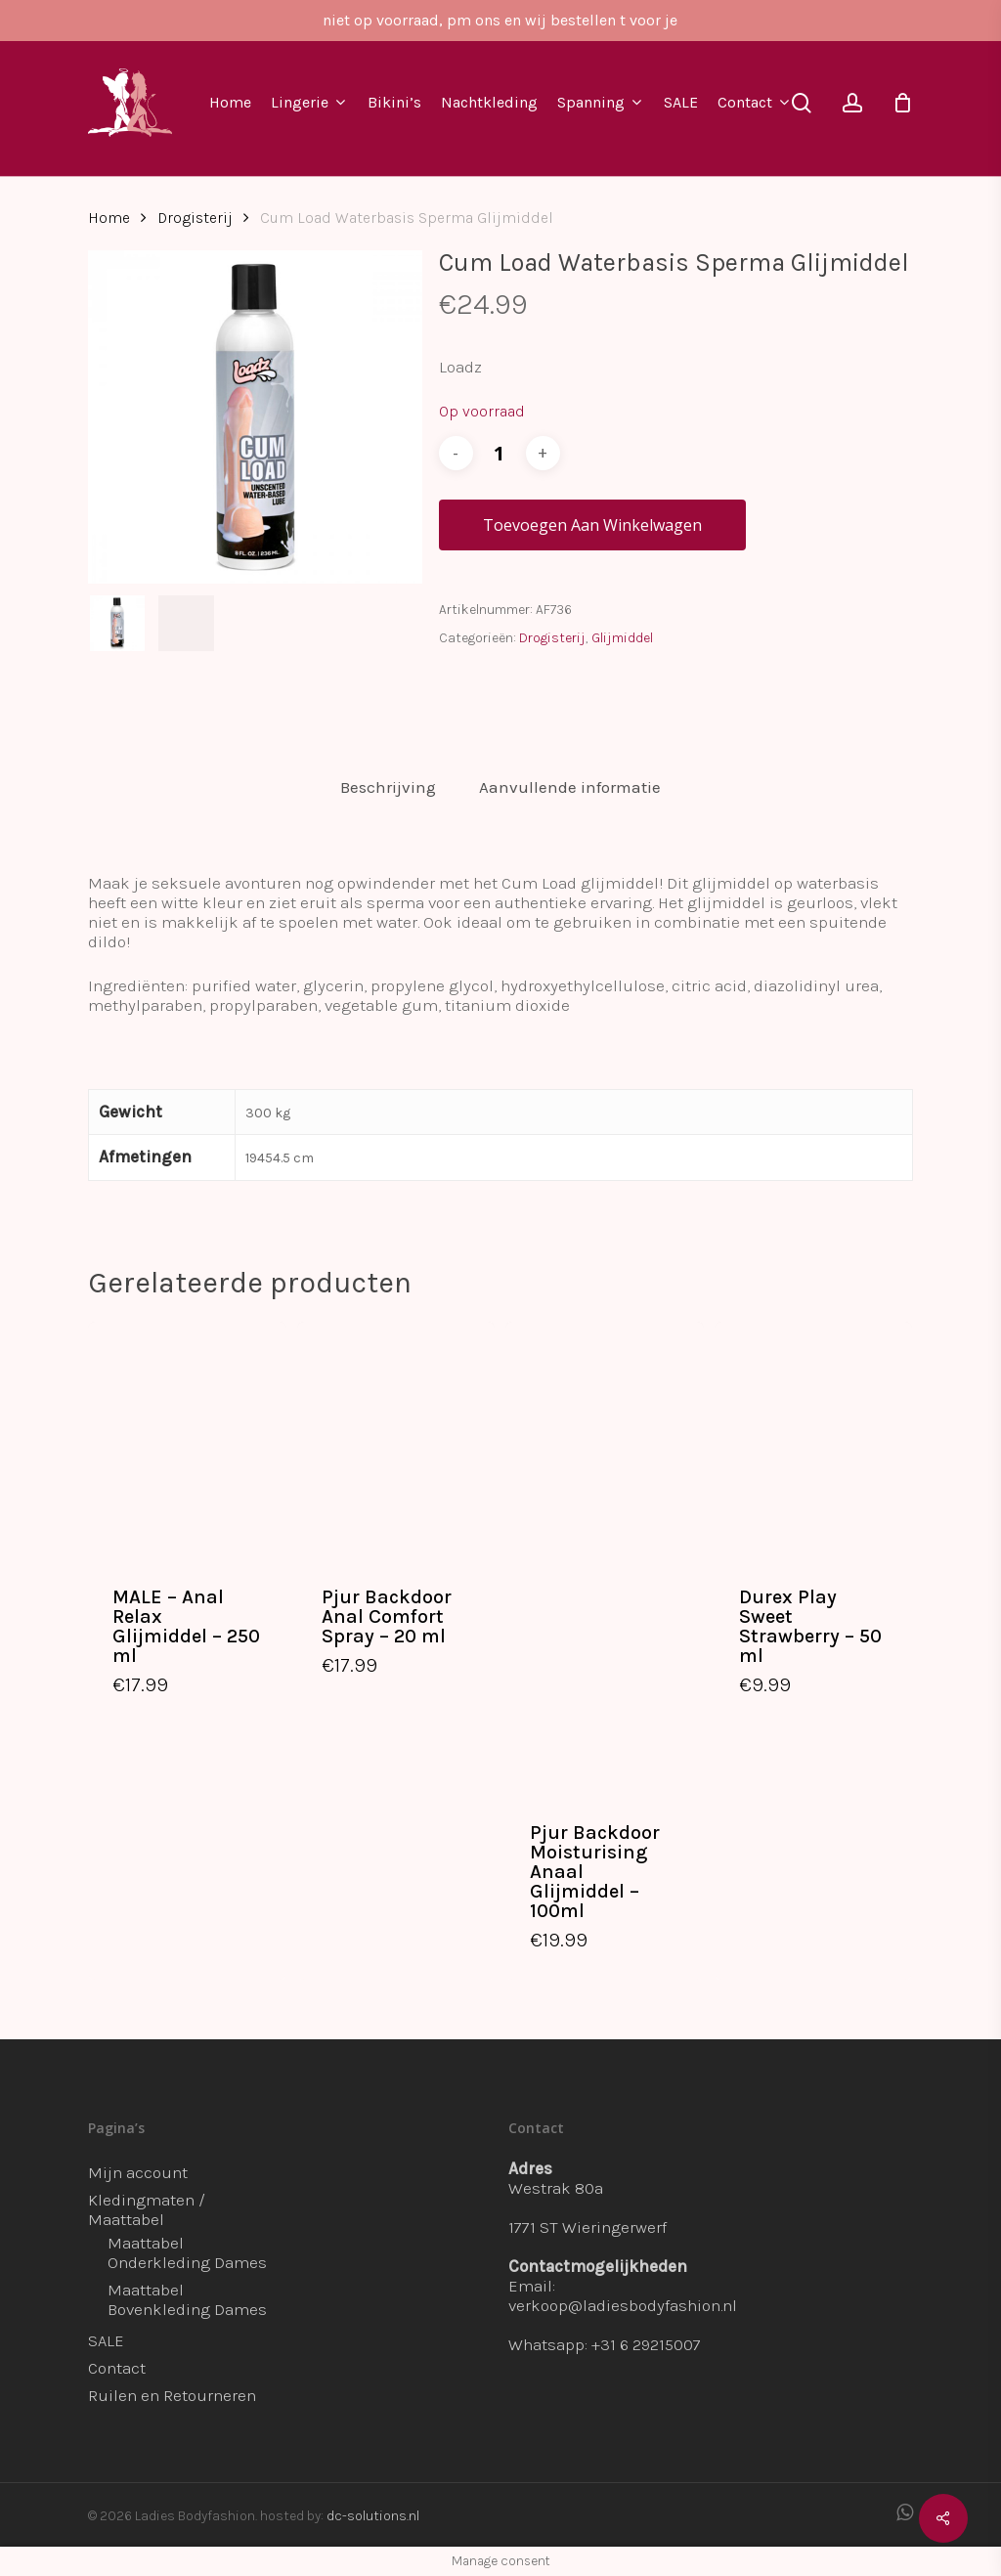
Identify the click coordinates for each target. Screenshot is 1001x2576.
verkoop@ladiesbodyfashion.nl (622, 2305)
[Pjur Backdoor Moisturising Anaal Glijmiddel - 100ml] (604, 1558)
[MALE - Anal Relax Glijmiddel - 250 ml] (187, 1440)
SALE (106, 2340)
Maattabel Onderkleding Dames (187, 2252)
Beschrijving (388, 787)
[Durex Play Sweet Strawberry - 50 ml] (814, 1440)
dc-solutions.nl (372, 2516)
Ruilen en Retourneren (172, 2395)
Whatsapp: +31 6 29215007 (604, 2344)
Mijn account (138, 2172)
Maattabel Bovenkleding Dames (187, 2299)
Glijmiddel (622, 638)
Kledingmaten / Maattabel (146, 2209)
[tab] (388, 787)
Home (109, 218)
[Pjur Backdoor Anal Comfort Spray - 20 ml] (396, 1440)
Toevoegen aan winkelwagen (592, 525)
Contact (117, 2368)
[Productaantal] (499, 453)
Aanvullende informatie (570, 787)
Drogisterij (195, 218)
